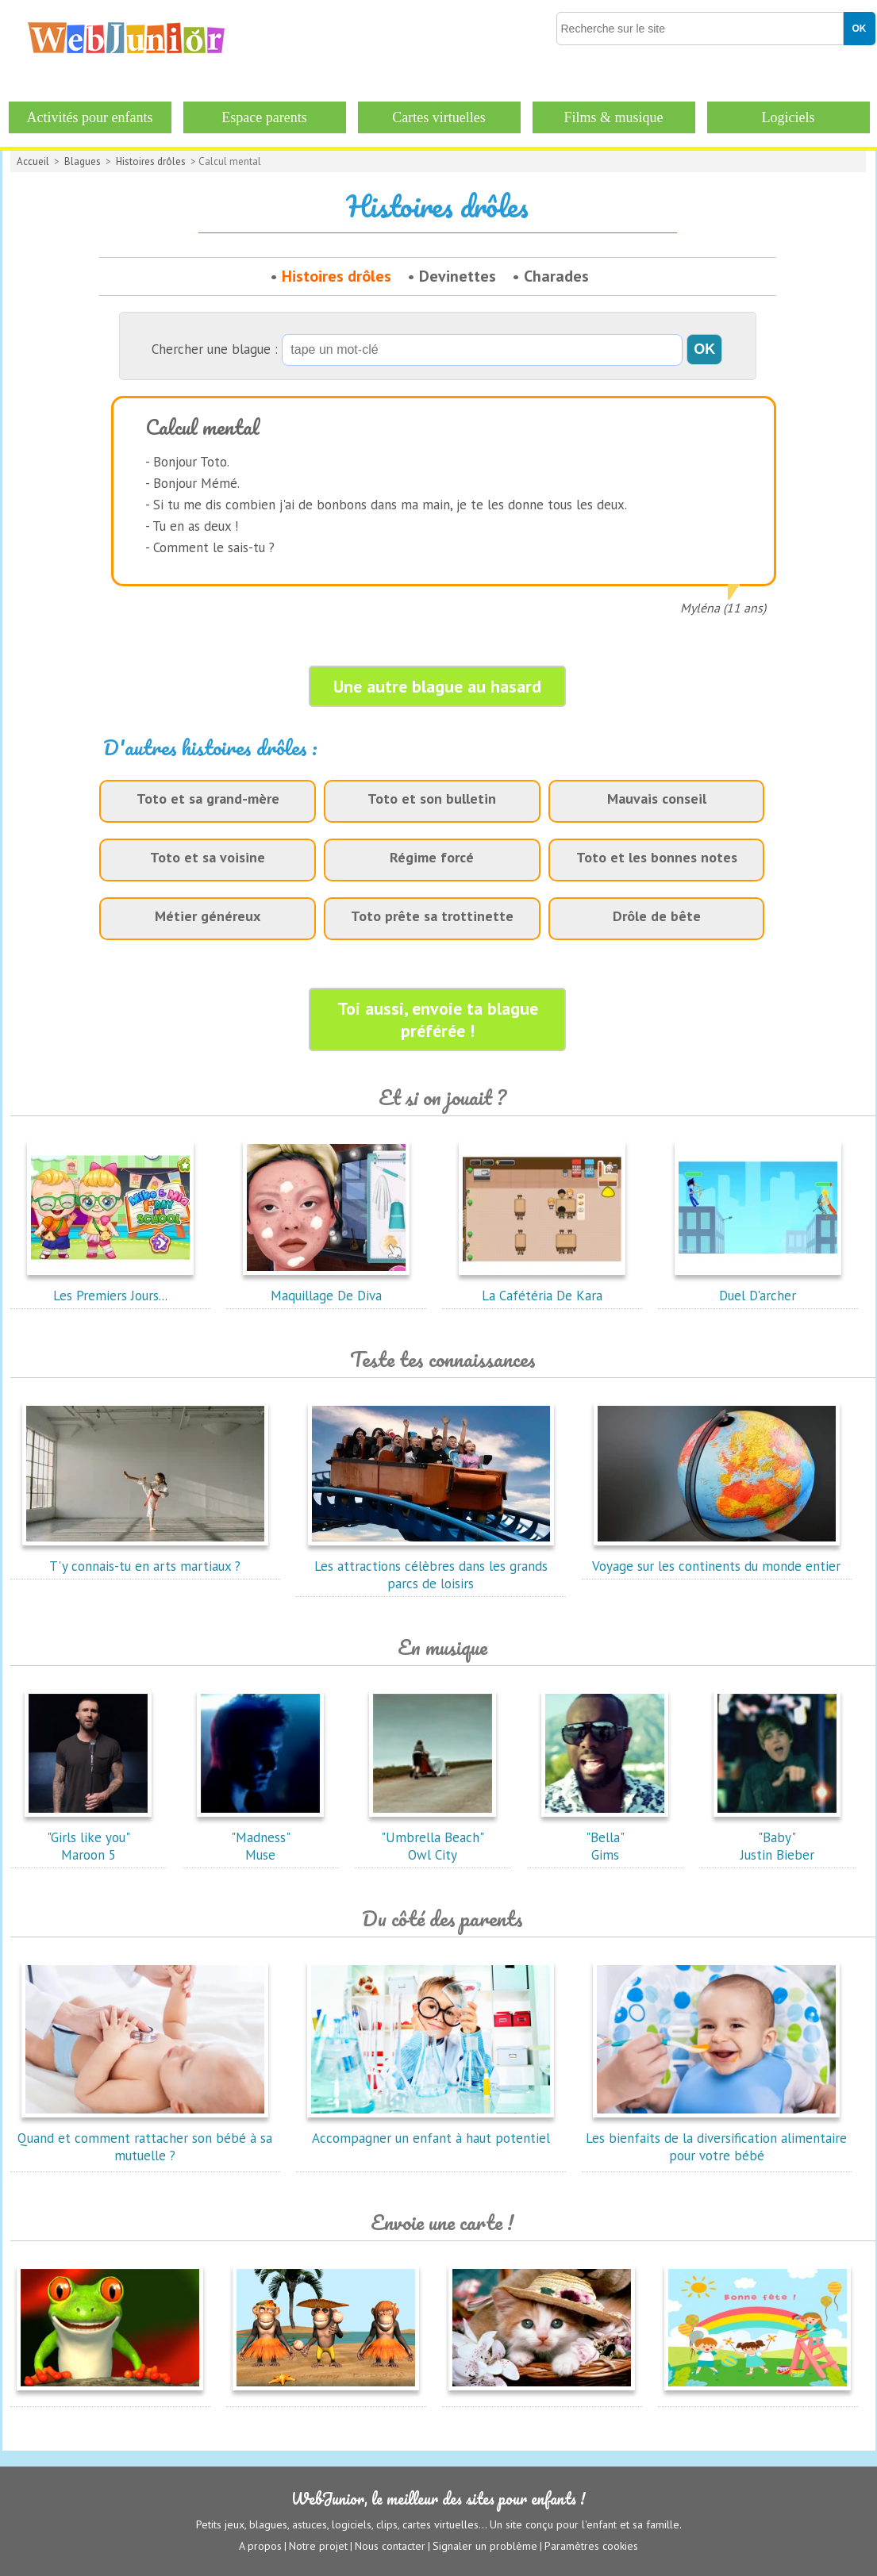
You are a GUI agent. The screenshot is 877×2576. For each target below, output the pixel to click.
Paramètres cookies (591, 2545)
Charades (556, 276)
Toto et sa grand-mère (208, 798)
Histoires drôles (151, 161)
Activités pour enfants (90, 117)
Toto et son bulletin (431, 798)
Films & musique (613, 117)
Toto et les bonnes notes (656, 857)
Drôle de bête (657, 916)
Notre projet (318, 2545)
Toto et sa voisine (207, 857)
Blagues (82, 161)
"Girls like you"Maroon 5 (88, 1837)
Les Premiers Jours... (110, 1286)
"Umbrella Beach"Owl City (432, 1837)
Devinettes (457, 276)
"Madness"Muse (260, 1837)
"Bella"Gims (604, 1837)
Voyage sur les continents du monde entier (716, 1557)
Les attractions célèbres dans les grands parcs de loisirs (431, 1566)
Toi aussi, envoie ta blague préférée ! (437, 1019)
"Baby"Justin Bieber (777, 1837)
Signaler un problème (485, 2545)
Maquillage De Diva (326, 1286)
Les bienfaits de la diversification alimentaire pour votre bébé (716, 2138)
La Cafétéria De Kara (542, 1286)
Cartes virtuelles (438, 117)
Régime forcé (432, 857)
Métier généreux (207, 916)
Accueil (33, 161)
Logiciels (788, 117)
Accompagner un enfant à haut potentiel (431, 2129)
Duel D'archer (758, 1286)
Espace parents (263, 117)
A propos (260, 2545)
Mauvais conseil (656, 798)
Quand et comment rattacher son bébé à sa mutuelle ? (144, 2138)
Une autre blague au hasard (437, 686)
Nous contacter (390, 2545)
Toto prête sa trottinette (432, 916)
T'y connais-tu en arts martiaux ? (145, 1557)
